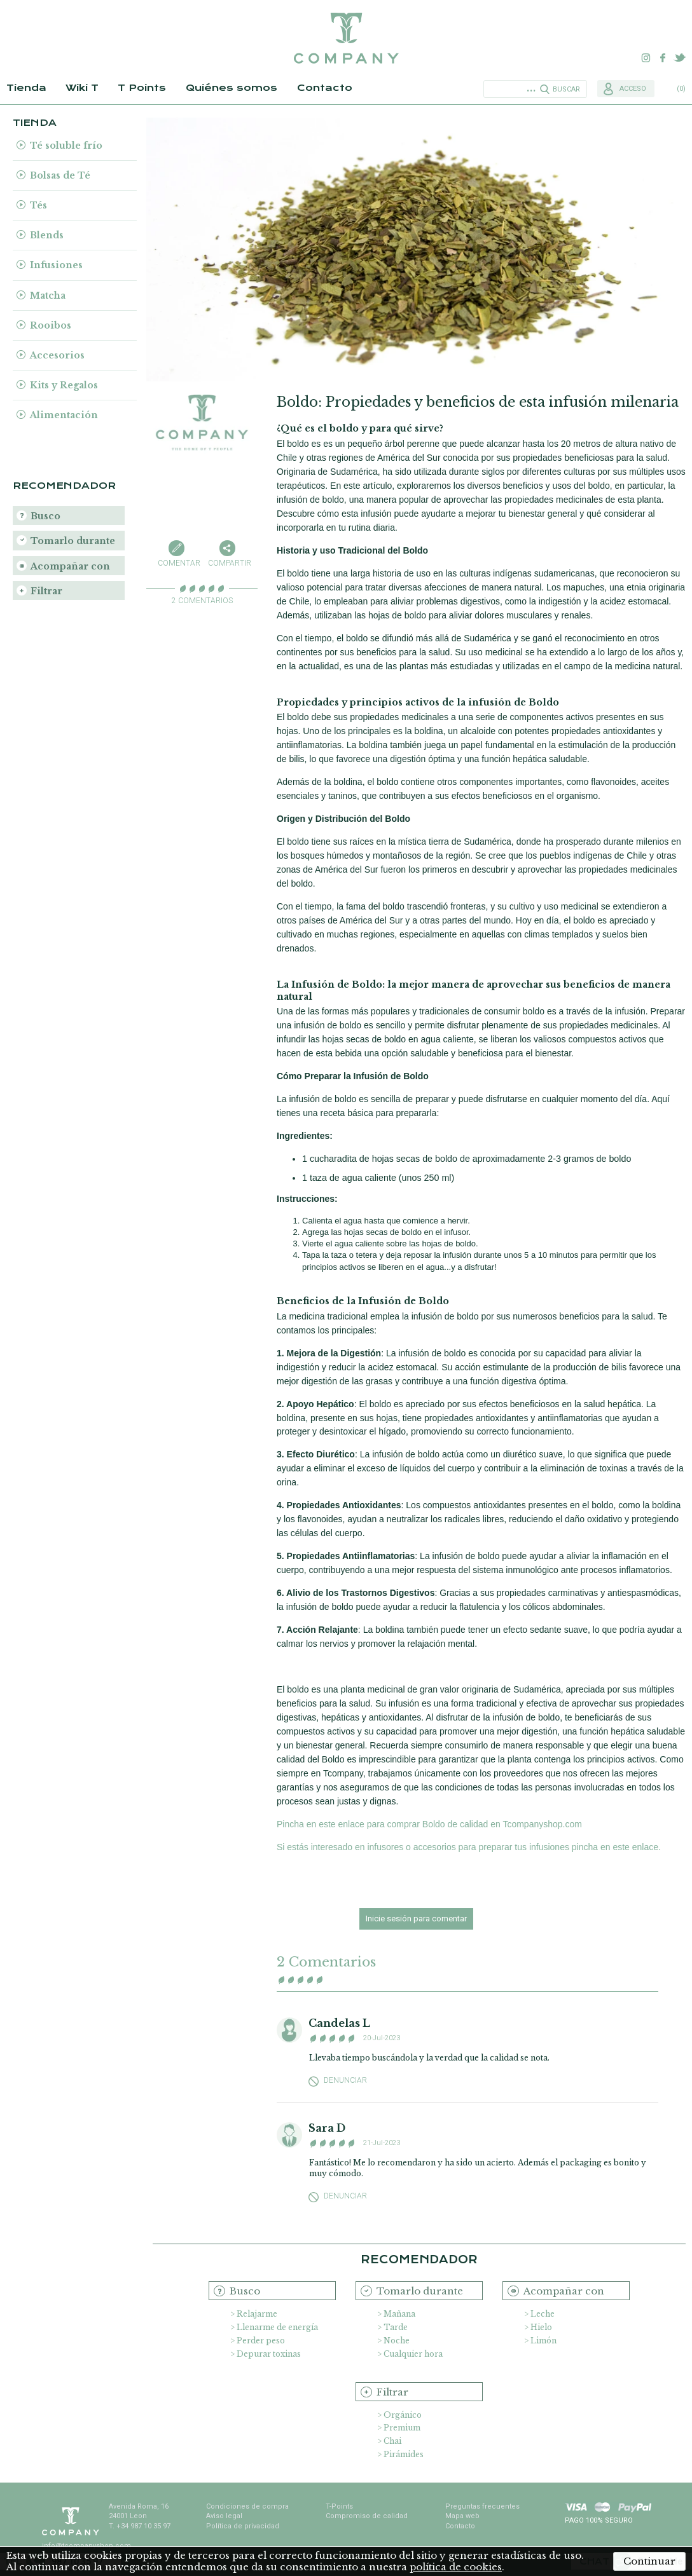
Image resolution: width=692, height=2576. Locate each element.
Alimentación (64, 415)
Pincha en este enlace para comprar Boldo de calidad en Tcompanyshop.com (429, 1824)
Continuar (649, 2561)
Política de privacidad (242, 2526)
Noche (397, 2340)
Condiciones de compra (247, 2506)
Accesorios (57, 355)
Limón (543, 2340)
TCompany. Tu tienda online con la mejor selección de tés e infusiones (346, 38)
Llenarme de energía (277, 2327)
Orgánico (403, 2415)
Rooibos (50, 325)
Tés (38, 205)
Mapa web (462, 2516)
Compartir (227, 563)
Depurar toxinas (269, 2354)
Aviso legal (224, 2516)
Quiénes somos (231, 87)
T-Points (339, 2506)
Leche (542, 2314)
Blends (47, 235)
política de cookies (456, 2567)
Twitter (679, 57)
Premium (402, 2427)
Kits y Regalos (64, 385)
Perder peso (261, 2340)
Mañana (399, 2314)
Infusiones (56, 265)
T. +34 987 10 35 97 (139, 2526)
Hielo (541, 2327)
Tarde (396, 2327)
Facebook (662, 57)
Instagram (646, 57)
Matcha (48, 295)
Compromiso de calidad (367, 2516)
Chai (392, 2441)
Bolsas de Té (60, 175)
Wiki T (82, 87)
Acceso (632, 89)
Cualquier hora (413, 2354)
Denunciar (345, 2080)
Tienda (26, 87)
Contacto (324, 87)
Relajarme (257, 2314)
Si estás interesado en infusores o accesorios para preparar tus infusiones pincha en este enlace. (469, 1847)
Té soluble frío (66, 145)
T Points (142, 87)
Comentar (177, 563)
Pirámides (404, 2454)
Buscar (566, 89)
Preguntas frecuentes (482, 2506)
